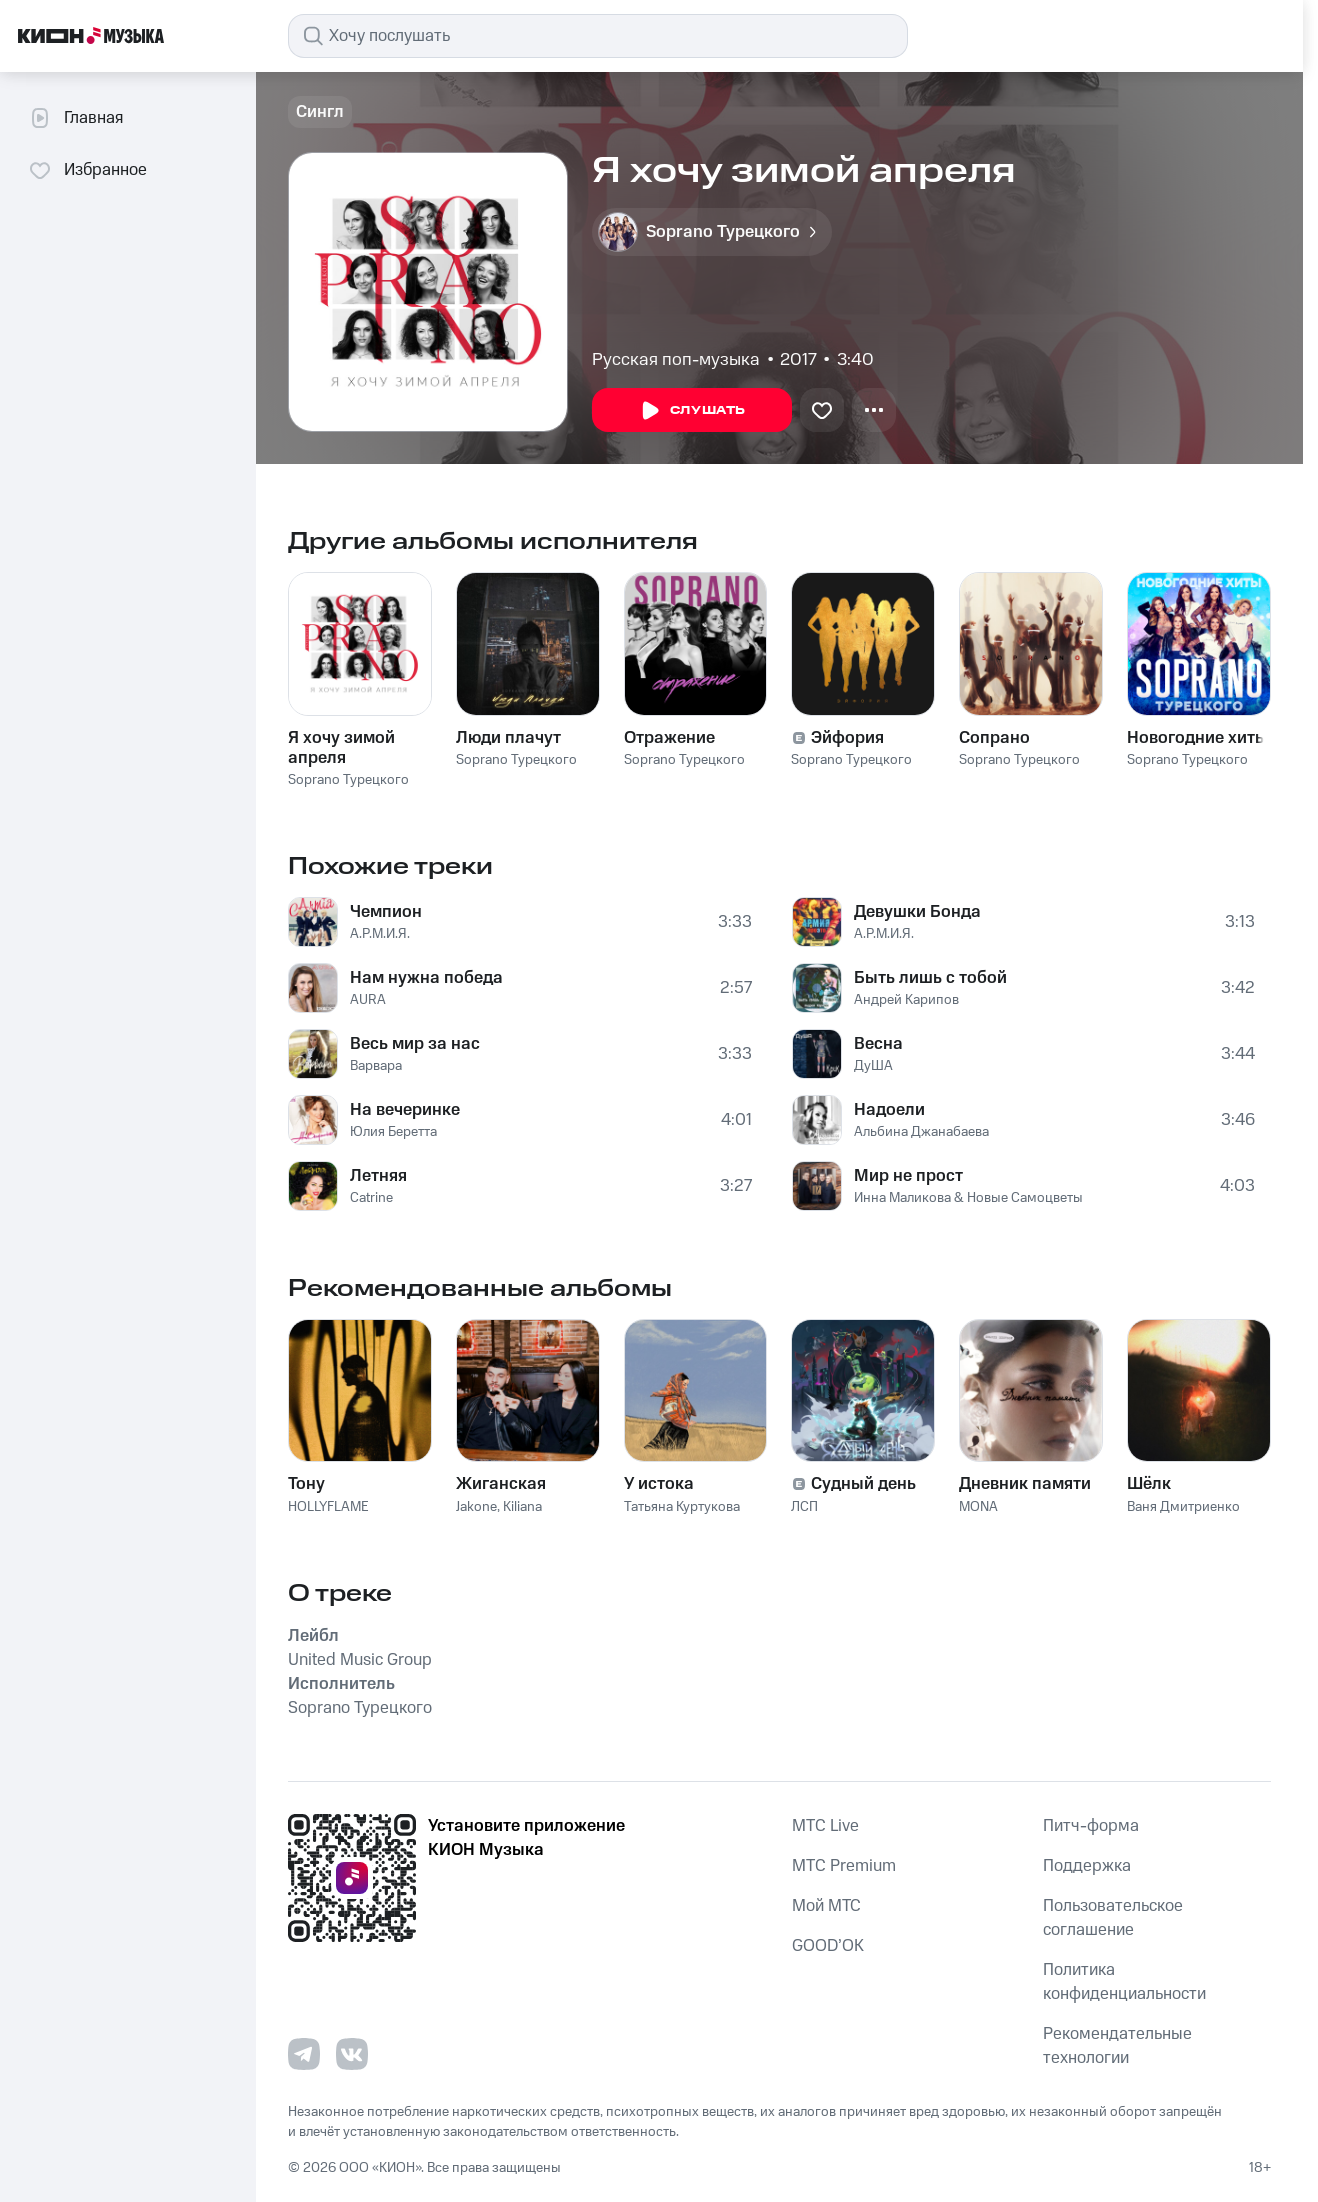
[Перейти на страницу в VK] (352, 2054)
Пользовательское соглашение (1113, 1918)
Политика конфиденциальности (1124, 1982)
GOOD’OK (828, 1946)
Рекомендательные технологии (1117, 2046)
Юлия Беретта (393, 1132)
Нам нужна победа (426, 978)
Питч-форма (1091, 1826)
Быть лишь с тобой (930, 978)
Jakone (476, 1507)
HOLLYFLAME (328, 1507)
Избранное (87, 170)
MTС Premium (844, 1866)
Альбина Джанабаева (921, 1132)
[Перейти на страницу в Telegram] (304, 2054)
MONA (978, 1507)
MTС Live (825, 1826)
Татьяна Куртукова (682, 1507)
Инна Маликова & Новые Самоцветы (968, 1198)
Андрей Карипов (906, 1000)
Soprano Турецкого (348, 780)
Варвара (376, 1066)
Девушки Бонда (917, 912)
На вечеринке (405, 1110)
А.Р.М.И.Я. (380, 934)
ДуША (873, 1066)
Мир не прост (908, 1176)
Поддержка (1087, 1866)
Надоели (889, 1110)
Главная (75, 118)
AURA (368, 1000)
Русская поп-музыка (676, 360)
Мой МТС (826, 1906)
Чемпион (386, 912)
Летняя (378, 1176)
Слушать (692, 411)
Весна (878, 1044)
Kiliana (522, 1507)
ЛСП (804, 1507)
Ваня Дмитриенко (1183, 1507)
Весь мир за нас (415, 1044)
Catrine (371, 1198)
